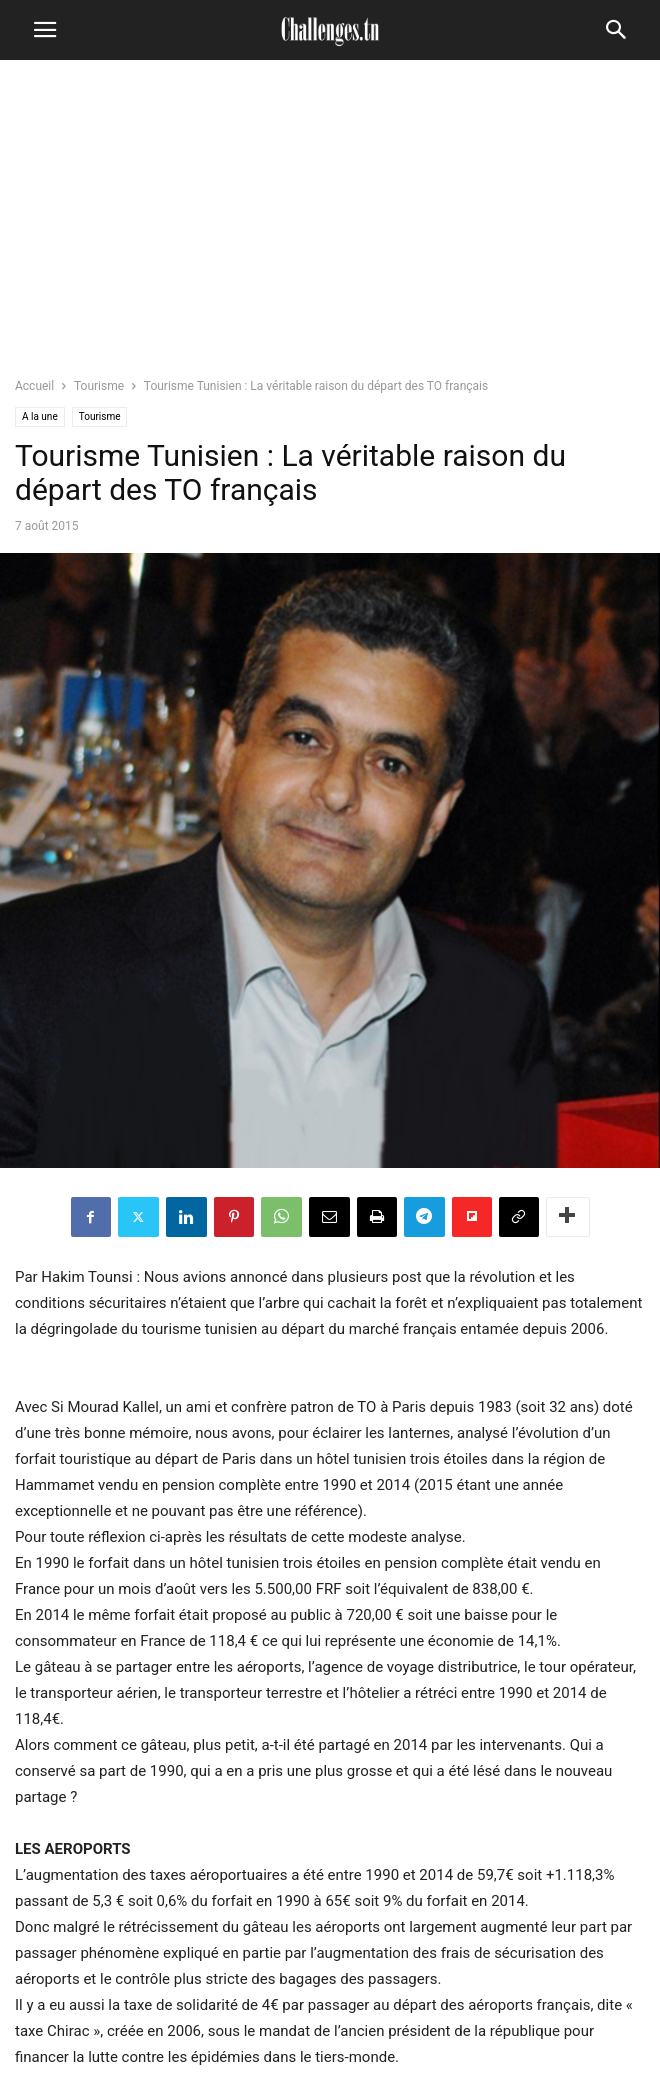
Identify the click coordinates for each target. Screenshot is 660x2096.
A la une (40, 416)
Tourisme (99, 386)
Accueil (34, 386)
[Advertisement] (330, 225)
